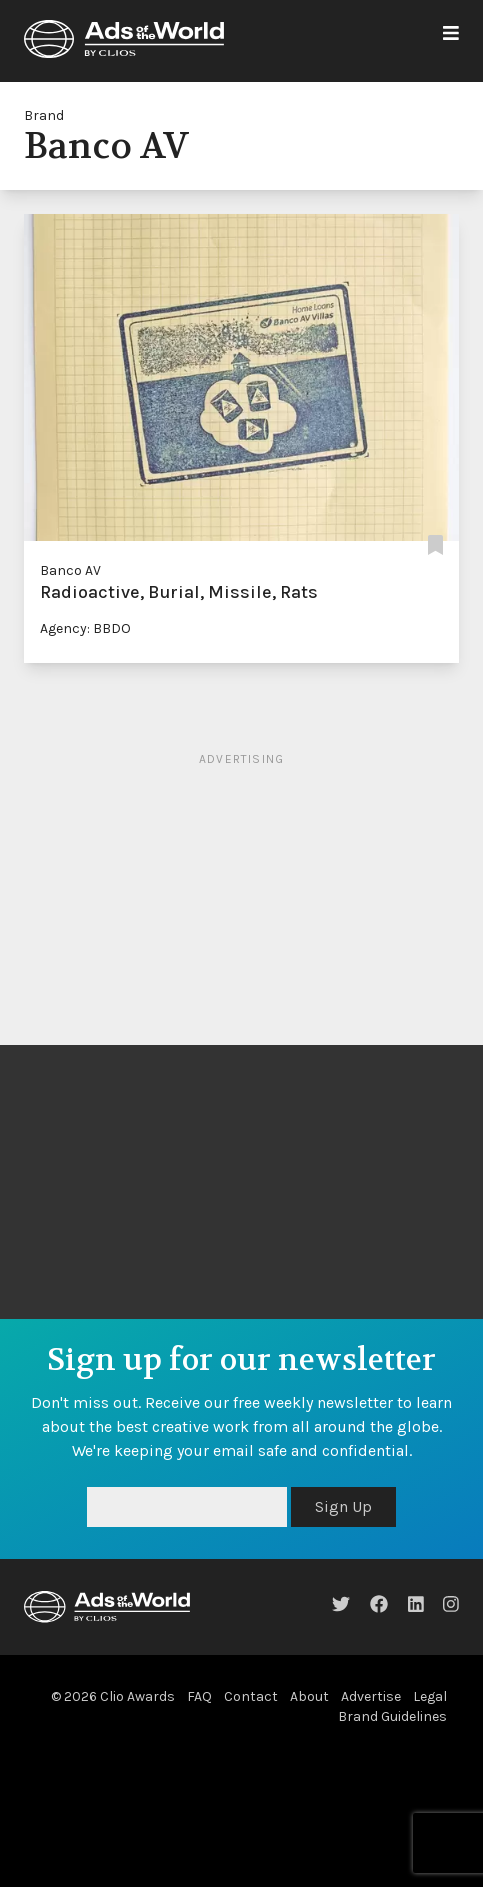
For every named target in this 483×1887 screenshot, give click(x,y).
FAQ (199, 1696)
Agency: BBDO (85, 628)
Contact (251, 1696)
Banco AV (70, 570)
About (309, 1696)
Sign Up (343, 1506)
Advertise (371, 1696)
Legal (430, 1696)
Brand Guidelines (392, 1716)
